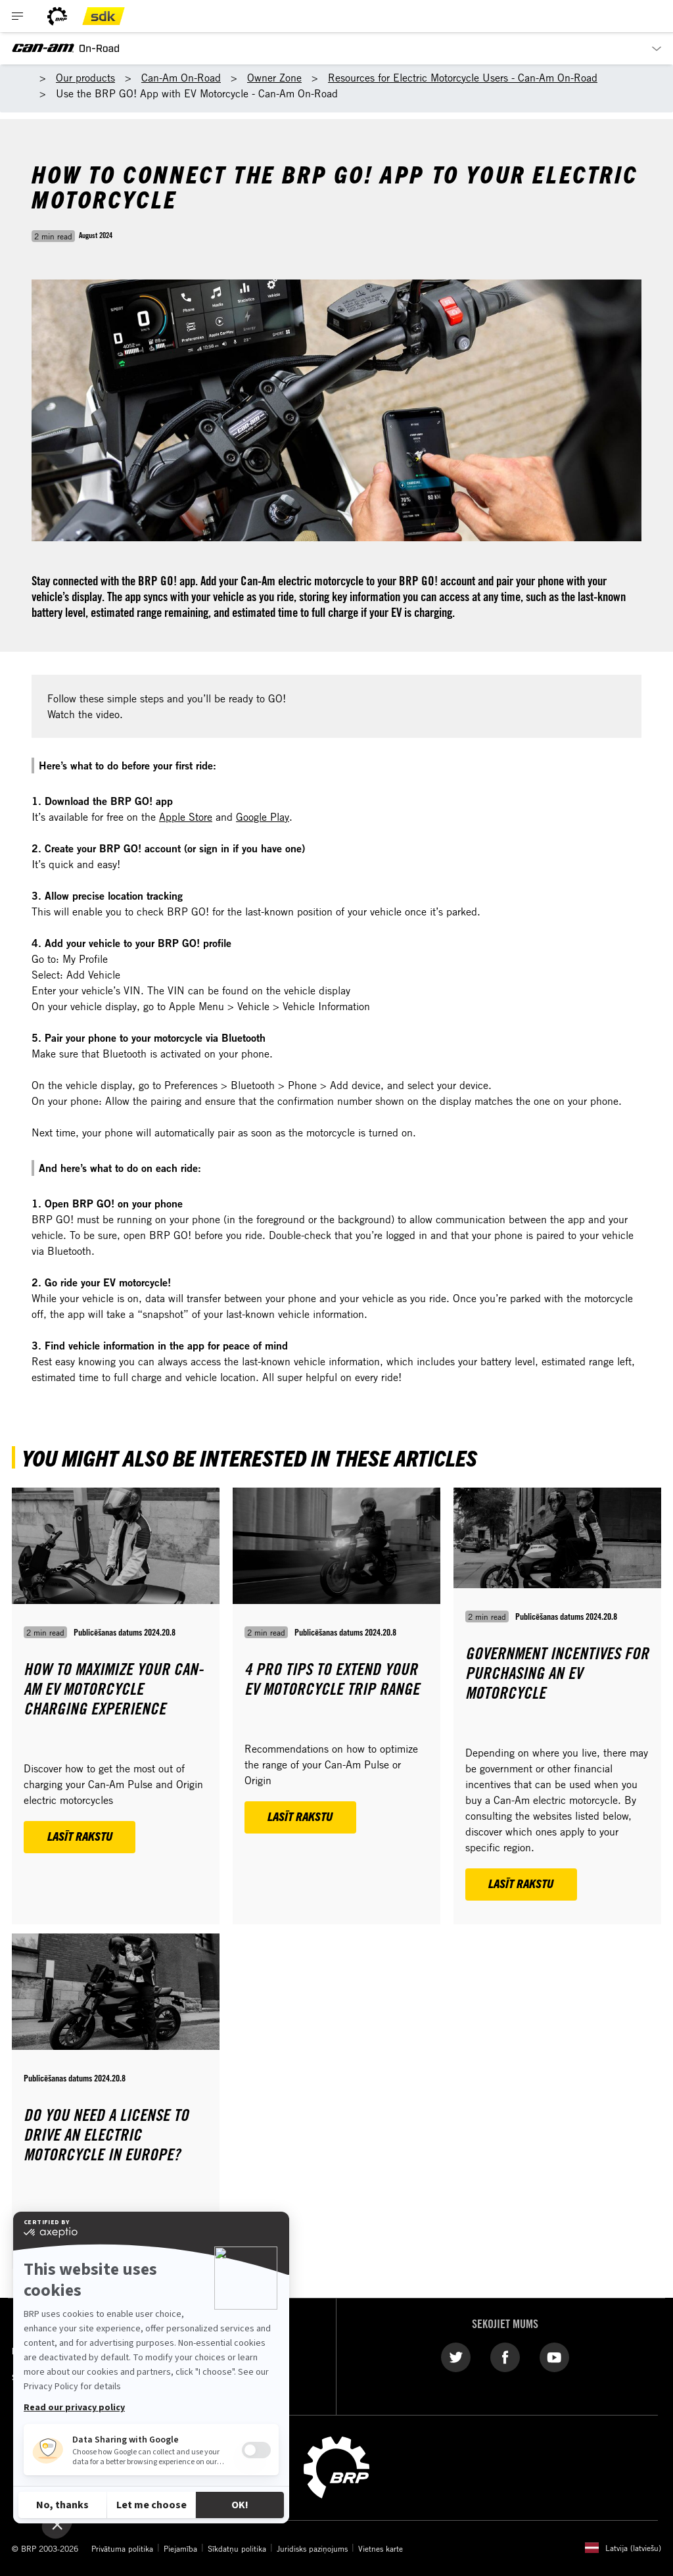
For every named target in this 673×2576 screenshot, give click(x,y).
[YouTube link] (554, 2356)
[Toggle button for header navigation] (17, 16)
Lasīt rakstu (79, 1835)
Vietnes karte (380, 2548)
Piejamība (180, 2548)
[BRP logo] (57, 16)
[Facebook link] (505, 2356)
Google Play (262, 816)
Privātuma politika (122, 2548)
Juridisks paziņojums (312, 2548)
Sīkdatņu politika (237, 2548)
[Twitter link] (456, 2356)
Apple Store (185, 816)
